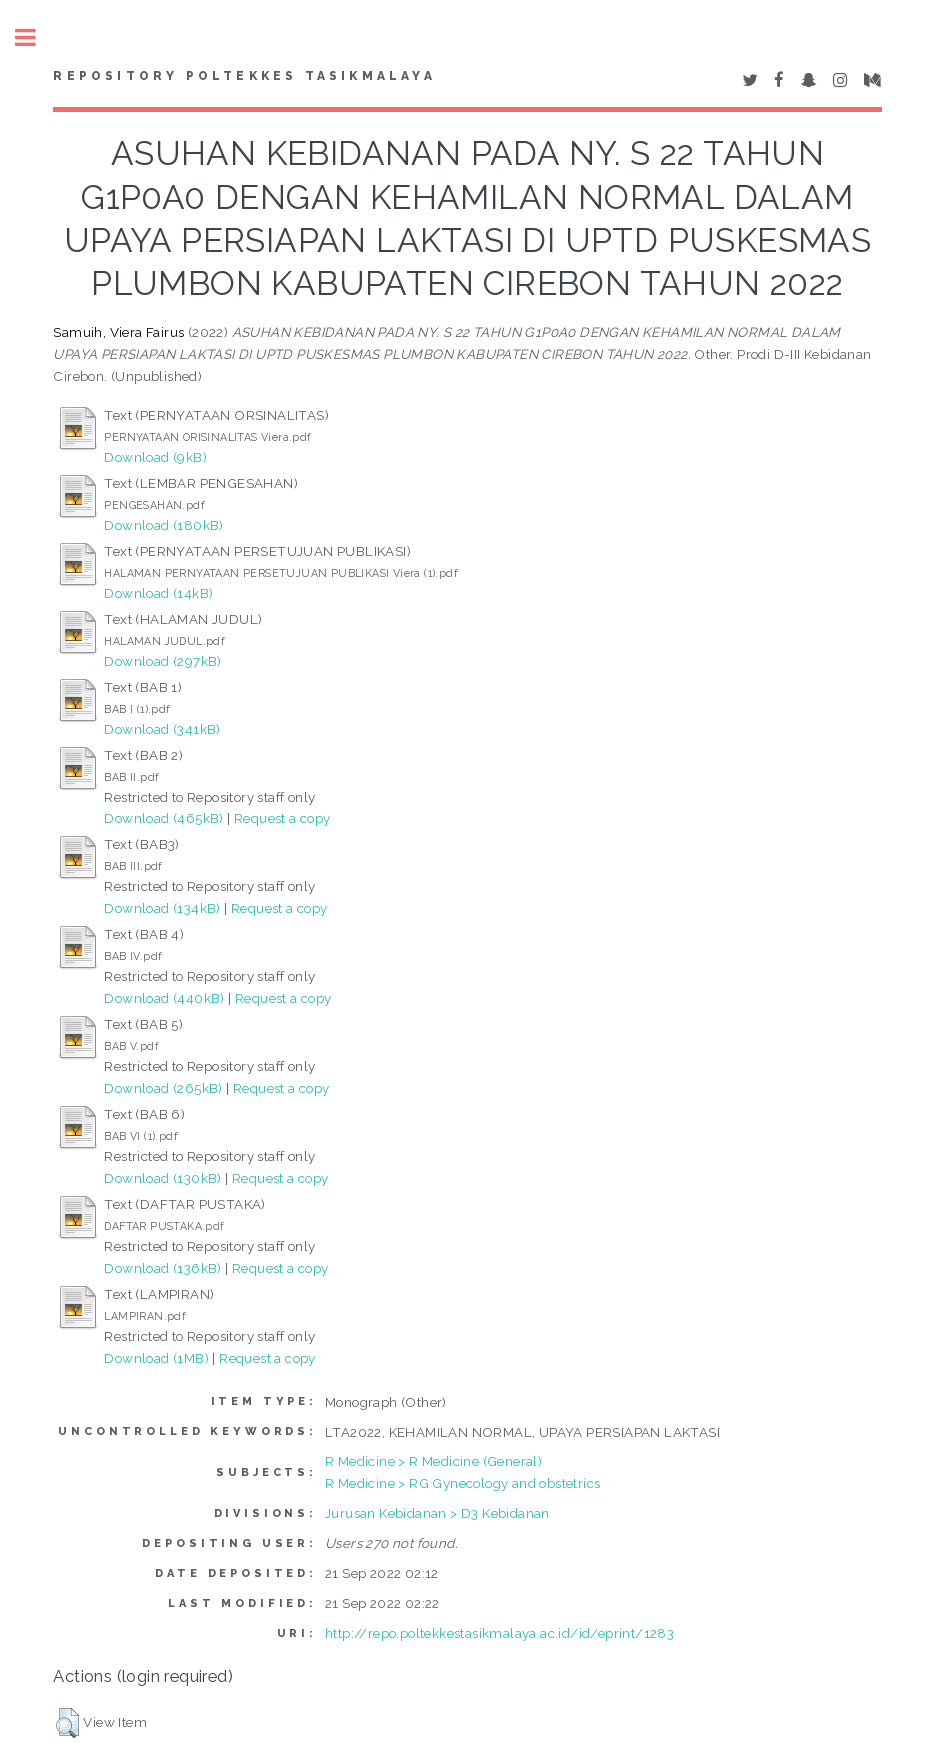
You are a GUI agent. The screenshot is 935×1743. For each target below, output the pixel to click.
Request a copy (282, 818)
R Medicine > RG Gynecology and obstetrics (462, 1483)
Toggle (36, 37)
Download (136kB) (162, 1268)
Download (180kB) (163, 525)
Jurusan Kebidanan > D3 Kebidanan (437, 1513)
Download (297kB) (162, 661)
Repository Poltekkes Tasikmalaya (244, 76)
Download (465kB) (163, 818)
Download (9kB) (155, 457)
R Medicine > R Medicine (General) (433, 1461)
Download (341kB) (162, 729)
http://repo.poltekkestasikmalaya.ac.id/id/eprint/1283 (499, 1633)
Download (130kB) (162, 1178)
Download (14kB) (158, 593)
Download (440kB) (164, 998)
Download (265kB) (163, 1088)
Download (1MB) (156, 1358)
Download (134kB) (162, 908)
